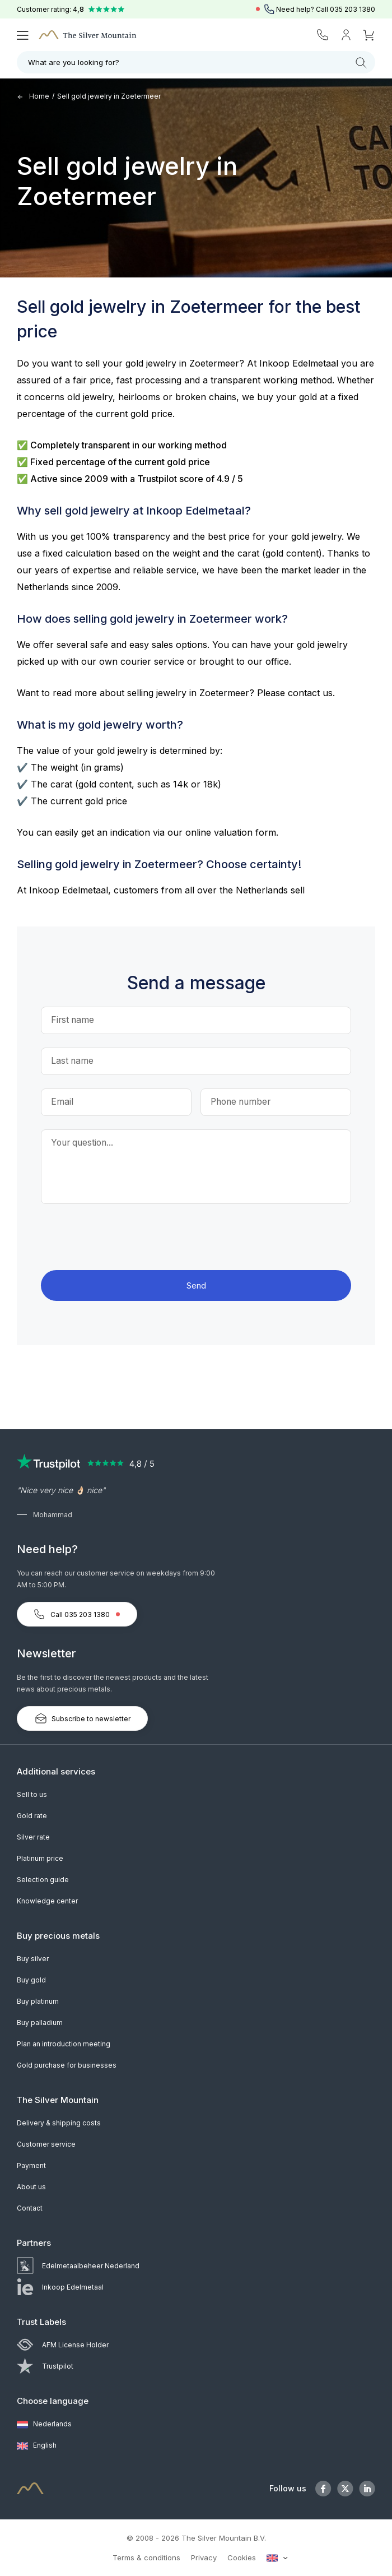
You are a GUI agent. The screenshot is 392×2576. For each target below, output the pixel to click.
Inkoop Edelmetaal (60, 2287)
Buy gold (31, 1980)
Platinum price (40, 1858)
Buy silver (33, 1958)
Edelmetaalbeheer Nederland (78, 2266)
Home (33, 96)
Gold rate (32, 1815)
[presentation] (196, 1239)
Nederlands (44, 2424)
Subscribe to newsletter (82, 1718)
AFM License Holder (63, 2345)
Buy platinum (38, 2001)
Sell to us (32, 1794)
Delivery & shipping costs (59, 2123)
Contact (30, 2208)
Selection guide (43, 1879)
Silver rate (33, 1837)
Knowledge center (47, 1901)
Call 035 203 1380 (77, 1614)
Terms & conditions (146, 2557)
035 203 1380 (352, 9)
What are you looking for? (197, 62)
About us (31, 2187)
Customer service (46, 2144)
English (37, 2446)
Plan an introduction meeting (63, 2044)
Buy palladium (40, 2022)
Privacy (204, 2557)
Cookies (241, 2557)
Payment (31, 2165)
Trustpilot (45, 2366)
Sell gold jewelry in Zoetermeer (109, 96)
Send (196, 1285)
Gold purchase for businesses (66, 2065)
